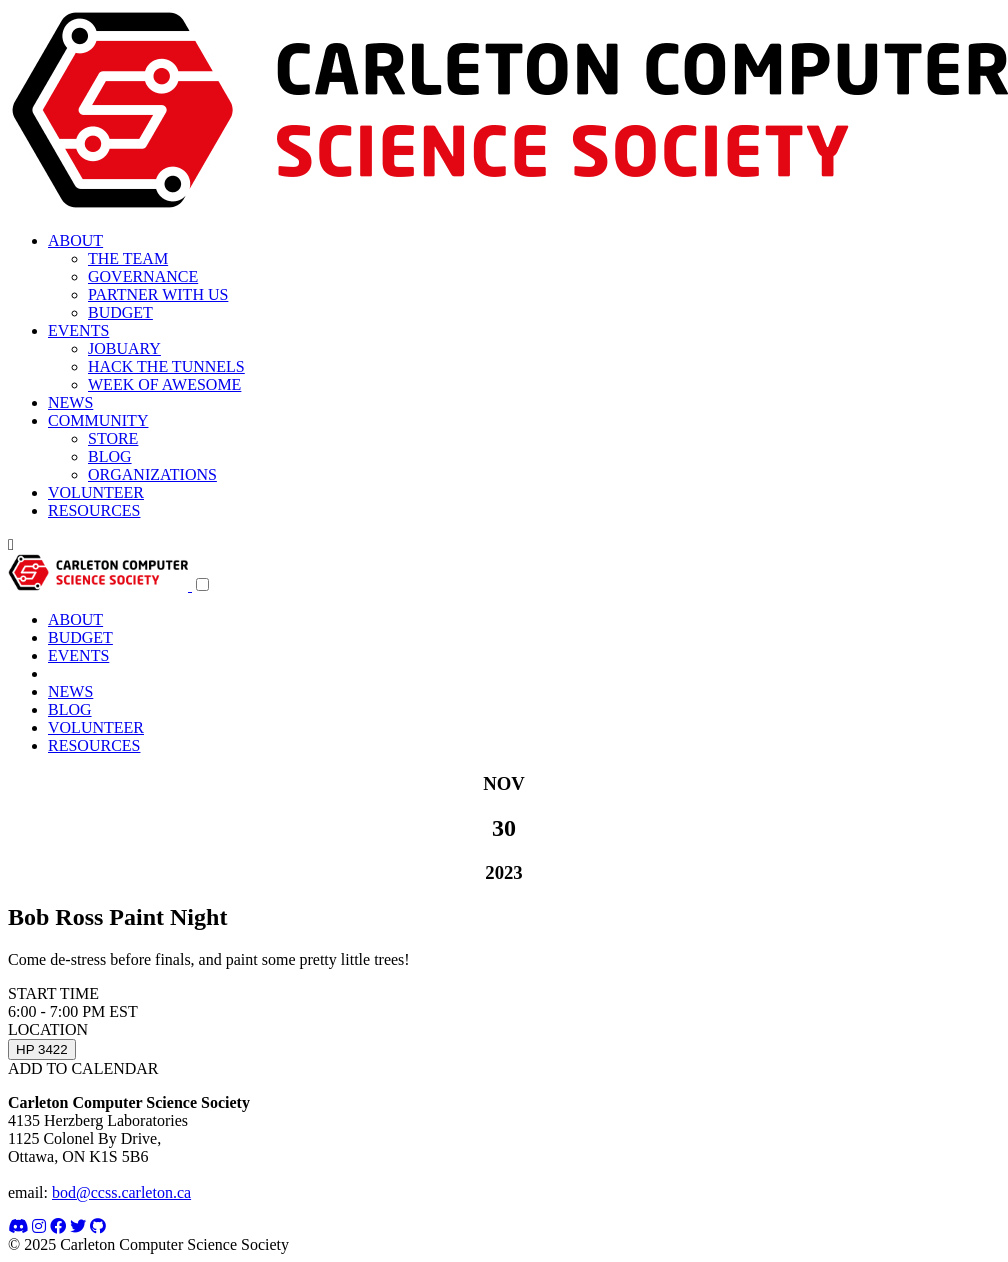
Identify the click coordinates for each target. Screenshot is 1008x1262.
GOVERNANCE (143, 276)
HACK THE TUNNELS (166, 366)
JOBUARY (124, 348)
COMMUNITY (98, 420)
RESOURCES (94, 510)
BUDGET (120, 312)
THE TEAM (128, 258)
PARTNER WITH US (158, 294)
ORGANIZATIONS (152, 474)
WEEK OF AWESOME (164, 384)
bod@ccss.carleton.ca (121, 1192)
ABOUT (75, 240)
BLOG (110, 456)
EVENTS (78, 330)
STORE (113, 438)
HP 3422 (42, 1049)
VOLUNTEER (96, 492)
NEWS (70, 402)
